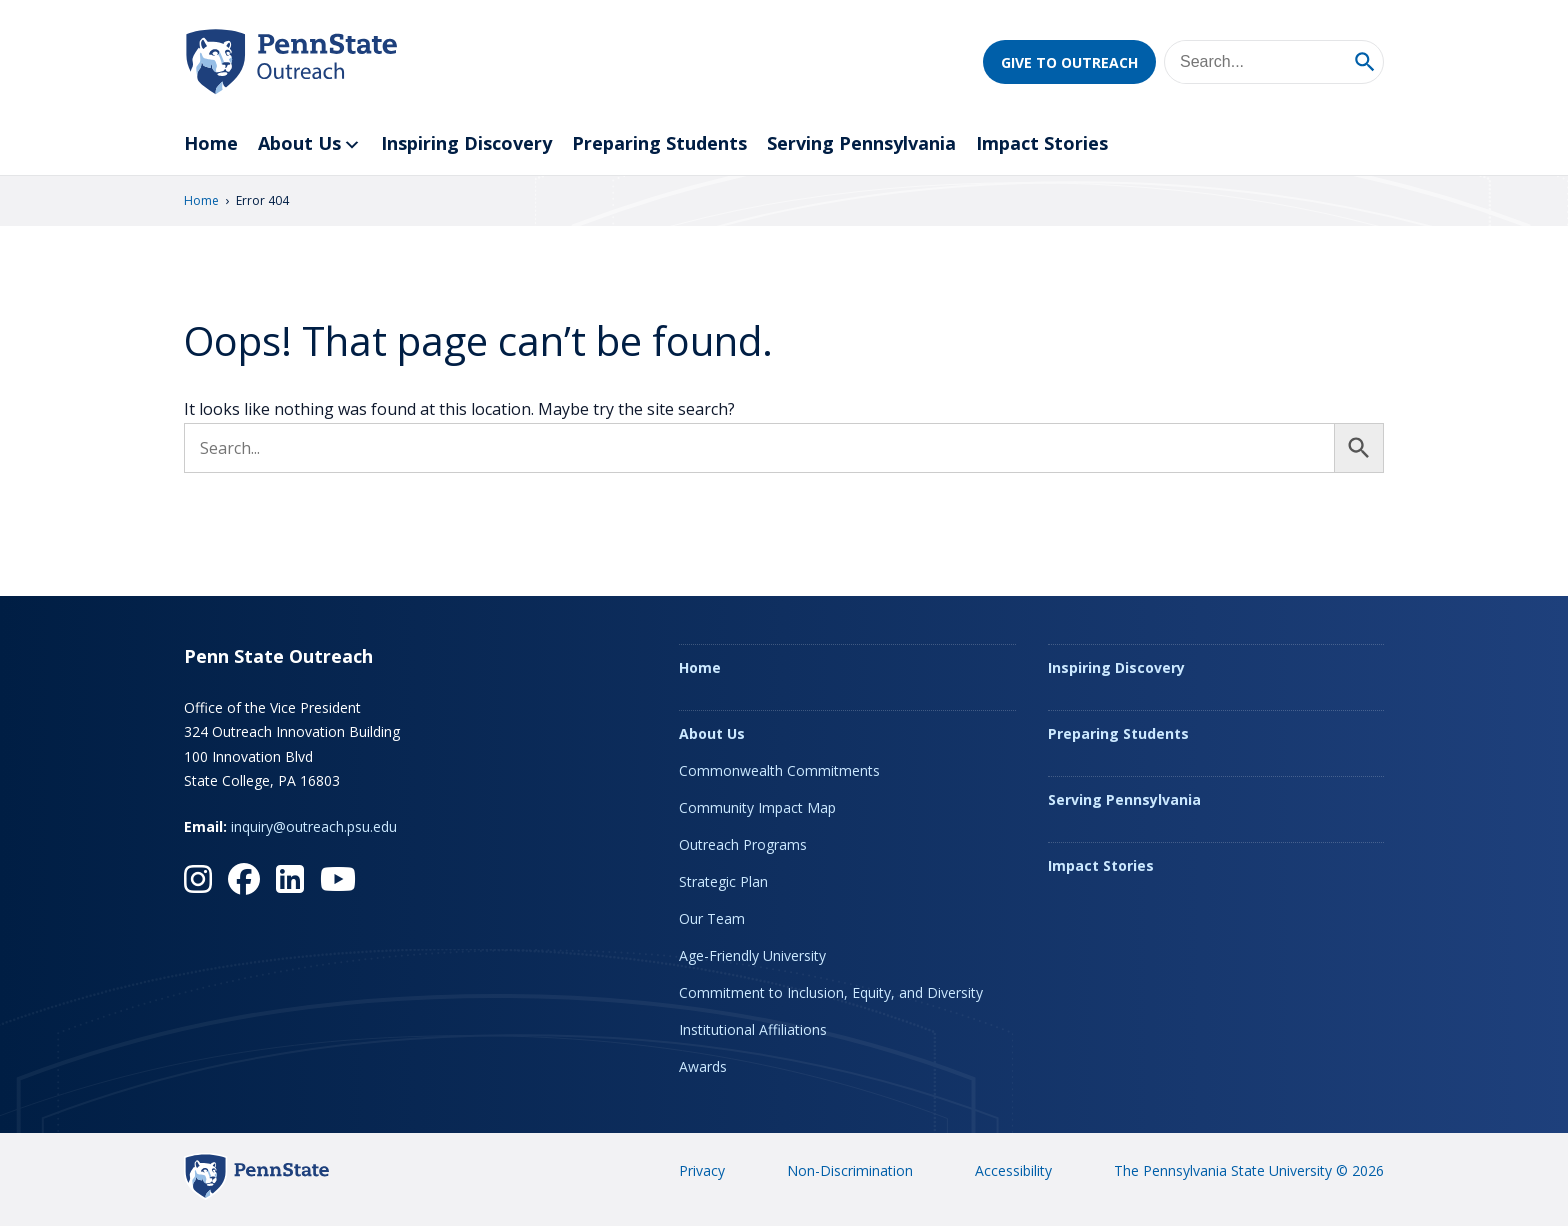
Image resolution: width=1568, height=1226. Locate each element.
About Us (309, 144)
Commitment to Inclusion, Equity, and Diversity (831, 992)
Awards (703, 1066)
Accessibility (1013, 1170)
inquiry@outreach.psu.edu (314, 826)
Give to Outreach (1069, 62)
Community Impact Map (757, 807)
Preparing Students (659, 143)
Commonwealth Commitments (779, 770)
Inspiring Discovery (466, 143)
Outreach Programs (743, 844)
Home (211, 143)
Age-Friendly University (752, 955)
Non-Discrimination (850, 1170)
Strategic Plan (723, 881)
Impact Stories (1042, 143)
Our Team (712, 918)
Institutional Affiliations (753, 1029)
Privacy (702, 1170)
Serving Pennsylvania (861, 143)
